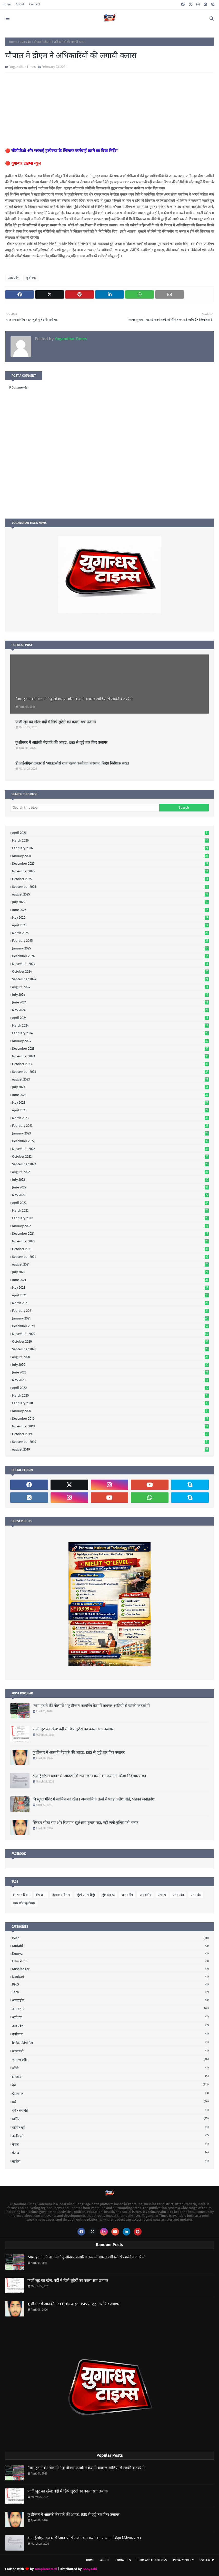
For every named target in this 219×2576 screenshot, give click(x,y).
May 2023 (110, 1102)
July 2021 (110, 1272)
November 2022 (110, 1149)
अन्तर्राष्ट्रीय (145, 1895)
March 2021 (110, 1303)
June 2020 (110, 1372)
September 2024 (110, 979)
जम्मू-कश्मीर (110, 2059)
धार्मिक (110, 2119)
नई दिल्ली (110, 2136)
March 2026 (110, 840)
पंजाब (110, 2152)
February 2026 (110, 848)
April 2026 (110, 833)
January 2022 (110, 1226)
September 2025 (110, 887)
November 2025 (110, 871)
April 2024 (110, 1018)
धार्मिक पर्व (110, 2127)
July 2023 (110, 1087)
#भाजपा (40, 1895)
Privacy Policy (183, 2560)
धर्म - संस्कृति (110, 2110)
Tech (110, 1992)
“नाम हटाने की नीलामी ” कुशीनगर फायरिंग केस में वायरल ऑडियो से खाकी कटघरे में (74, 699)
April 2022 (110, 1203)
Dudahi (110, 1946)
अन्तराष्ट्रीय (127, 1895)
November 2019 (110, 1426)
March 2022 (110, 1210)
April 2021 (110, 1295)
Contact (34, 4)
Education (110, 1961)
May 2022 (110, 1195)
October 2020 (110, 1341)
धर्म (110, 2102)
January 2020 (110, 1411)
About (20, 4)
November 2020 (110, 1334)
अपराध (162, 1895)
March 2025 (110, 933)
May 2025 (110, 917)
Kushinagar (110, 1969)
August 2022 (110, 1172)
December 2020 (110, 1326)
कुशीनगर (31, 278)
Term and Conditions (152, 2560)
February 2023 (110, 1126)
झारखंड (110, 2076)
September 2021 (110, 1257)
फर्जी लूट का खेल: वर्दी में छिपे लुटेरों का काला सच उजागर (55, 721)
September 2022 (110, 1164)
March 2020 (110, 1395)
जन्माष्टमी (110, 2051)
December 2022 (110, 1141)
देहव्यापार (110, 2093)
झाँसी (110, 2068)
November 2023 (110, 1056)
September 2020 (110, 1349)
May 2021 (110, 1287)
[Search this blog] (84, 807)
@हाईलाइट (108, 1895)
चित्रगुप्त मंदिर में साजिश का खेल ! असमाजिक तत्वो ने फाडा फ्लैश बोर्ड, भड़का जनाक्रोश (94, 1799)
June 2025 (110, 910)
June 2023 (110, 1095)
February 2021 (110, 1311)
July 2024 (110, 994)
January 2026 (110, 856)
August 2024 (110, 987)
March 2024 (110, 1025)
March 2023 (110, 1118)
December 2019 (110, 1418)
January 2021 (110, 1318)
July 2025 (110, 902)
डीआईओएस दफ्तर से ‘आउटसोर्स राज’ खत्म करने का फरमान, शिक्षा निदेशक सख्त (72, 763)
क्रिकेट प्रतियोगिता (110, 2042)
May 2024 (110, 1010)
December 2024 (110, 956)
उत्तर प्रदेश (25, 42)
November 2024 (110, 964)
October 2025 (110, 879)
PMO (110, 1984)
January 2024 (110, 1041)
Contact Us (123, 2560)
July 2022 (110, 1179)
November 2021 (110, 1241)
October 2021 (110, 1249)
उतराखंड (196, 1895)
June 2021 (110, 1280)
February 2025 (110, 941)
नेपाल (110, 2144)
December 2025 (110, 863)
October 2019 (110, 1434)
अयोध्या (110, 2017)
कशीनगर (110, 2034)
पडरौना (110, 2161)
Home (7, 4)
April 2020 (110, 1388)
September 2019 (110, 1442)
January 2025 (110, 948)
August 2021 (110, 1264)
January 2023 (110, 1133)
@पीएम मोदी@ (86, 1895)
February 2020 (110, 1403)
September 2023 (110, 1072)
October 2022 (110, 1156)
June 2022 (110, 1187)
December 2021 (110, 1233)
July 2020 (110, 1365)
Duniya (110, 1953)
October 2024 (110, 971)
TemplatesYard (46, 2569)
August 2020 (110, 1357)
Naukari (110, 1977)
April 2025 (110, 925)
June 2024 (110, 1002)
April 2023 (110, 1110)
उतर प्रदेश (178, 1895)
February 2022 (110, 1218)
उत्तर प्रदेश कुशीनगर (24, 1903)
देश (110, 2085)
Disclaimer (206, 2560)
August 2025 (110, 894)
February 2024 (110, 1033)
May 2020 (110, 1380)
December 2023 (110, 1048)
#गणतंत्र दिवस (21, 1895)
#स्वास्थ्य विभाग (61, 1895)
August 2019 (110, 1449)
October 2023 (110, 1064)
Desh (110, 1938)
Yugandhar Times (22, 67)
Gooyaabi (90, 2569)
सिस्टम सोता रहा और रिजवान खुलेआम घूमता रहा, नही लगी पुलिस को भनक (85, 1822)
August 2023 (110, 1079)
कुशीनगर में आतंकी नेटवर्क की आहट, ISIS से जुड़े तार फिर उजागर (61, 742)
